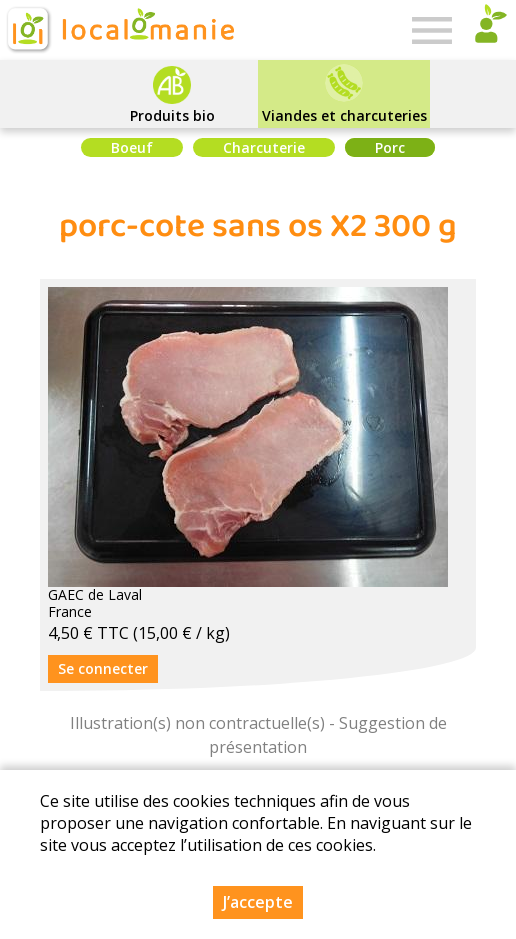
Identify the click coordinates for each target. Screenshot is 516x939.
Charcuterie (264, 147)
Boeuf (132, 147)
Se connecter (103, 668)
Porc (390, 147)
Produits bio (172, 115)
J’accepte (258, 903)
